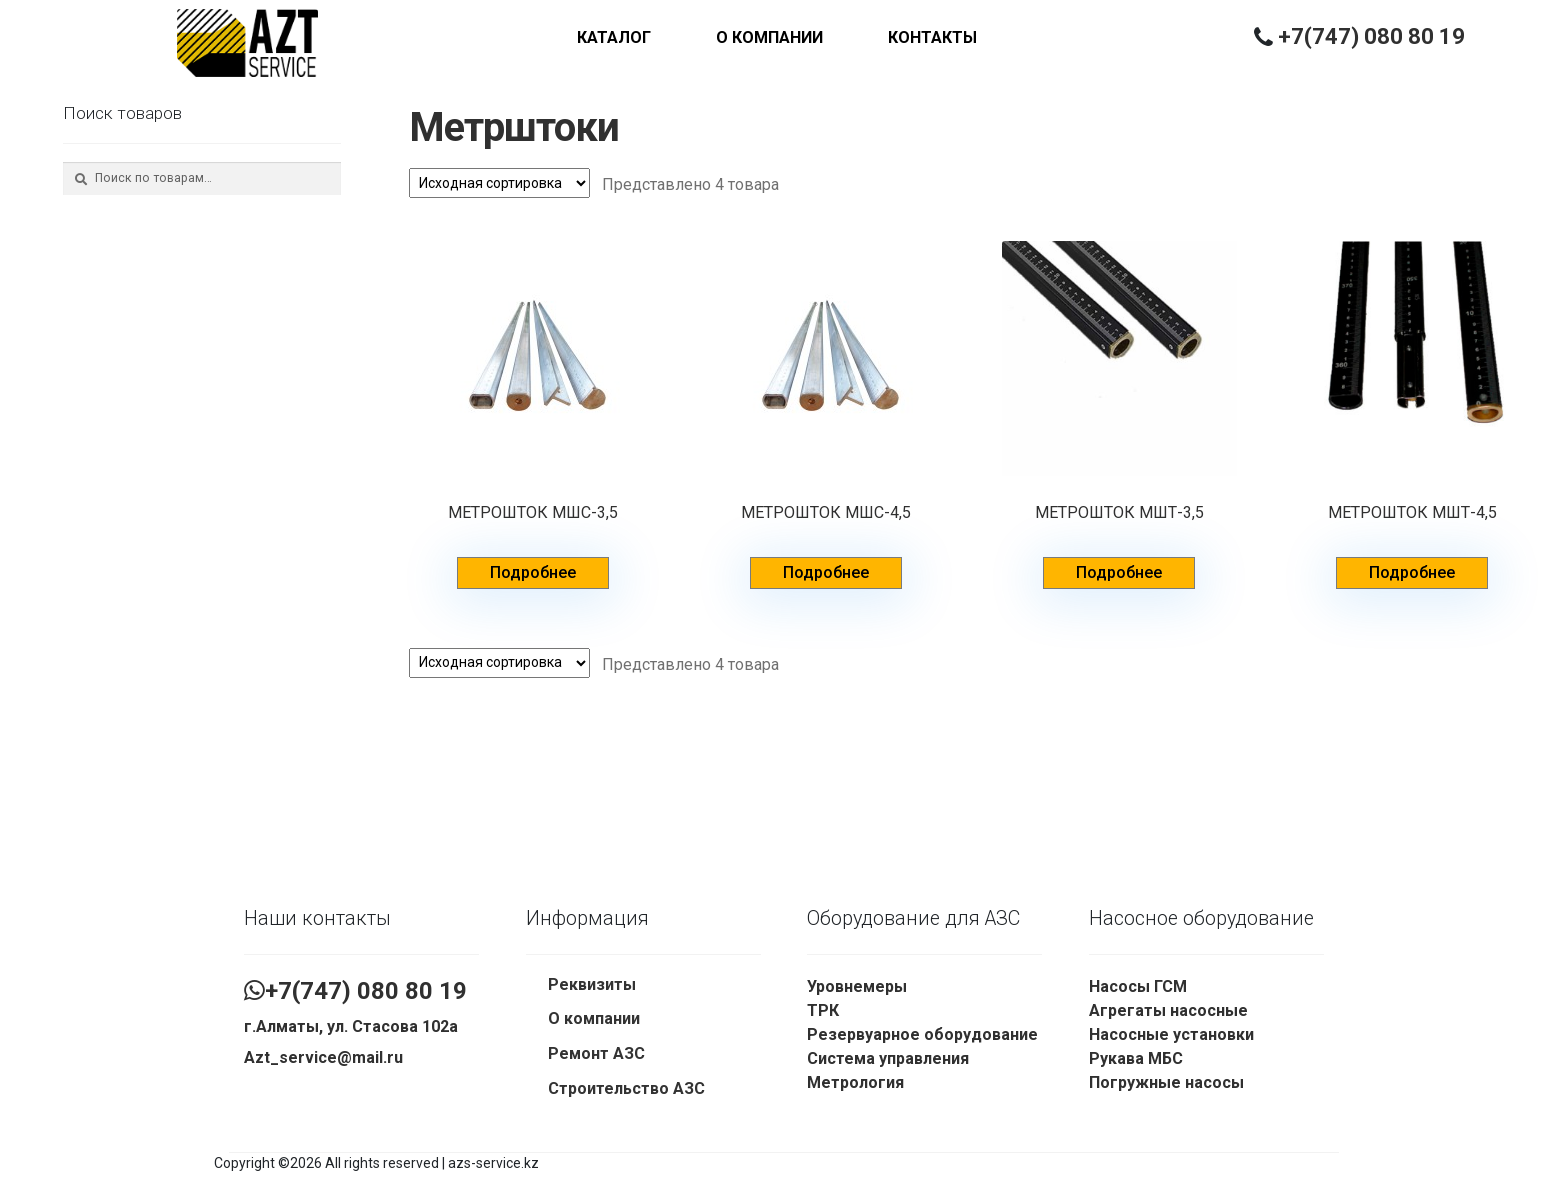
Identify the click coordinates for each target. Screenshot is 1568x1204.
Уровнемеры (857, 986)
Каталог (614, 37)
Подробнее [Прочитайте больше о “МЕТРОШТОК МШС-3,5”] (533, 572)
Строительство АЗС (626, 1088)
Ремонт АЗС (596, 1053)
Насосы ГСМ (1138, 986)
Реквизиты (592, 984)
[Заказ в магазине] (499, 183)
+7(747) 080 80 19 (1371, 36)
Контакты (932, 37)
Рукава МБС (1136, 1058)
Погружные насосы (1166, 1082)
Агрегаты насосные (1168, 1010)
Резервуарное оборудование (922, 1034)
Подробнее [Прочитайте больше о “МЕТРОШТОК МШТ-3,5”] (1119, 572)
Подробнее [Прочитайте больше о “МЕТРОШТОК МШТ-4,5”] (1412, 572)
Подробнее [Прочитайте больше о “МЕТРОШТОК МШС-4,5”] (826, 572)
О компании (769, 37)
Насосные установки (1171, 1034)
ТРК (823, 1010)
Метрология (855, 1082)
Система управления (888, 1058)
